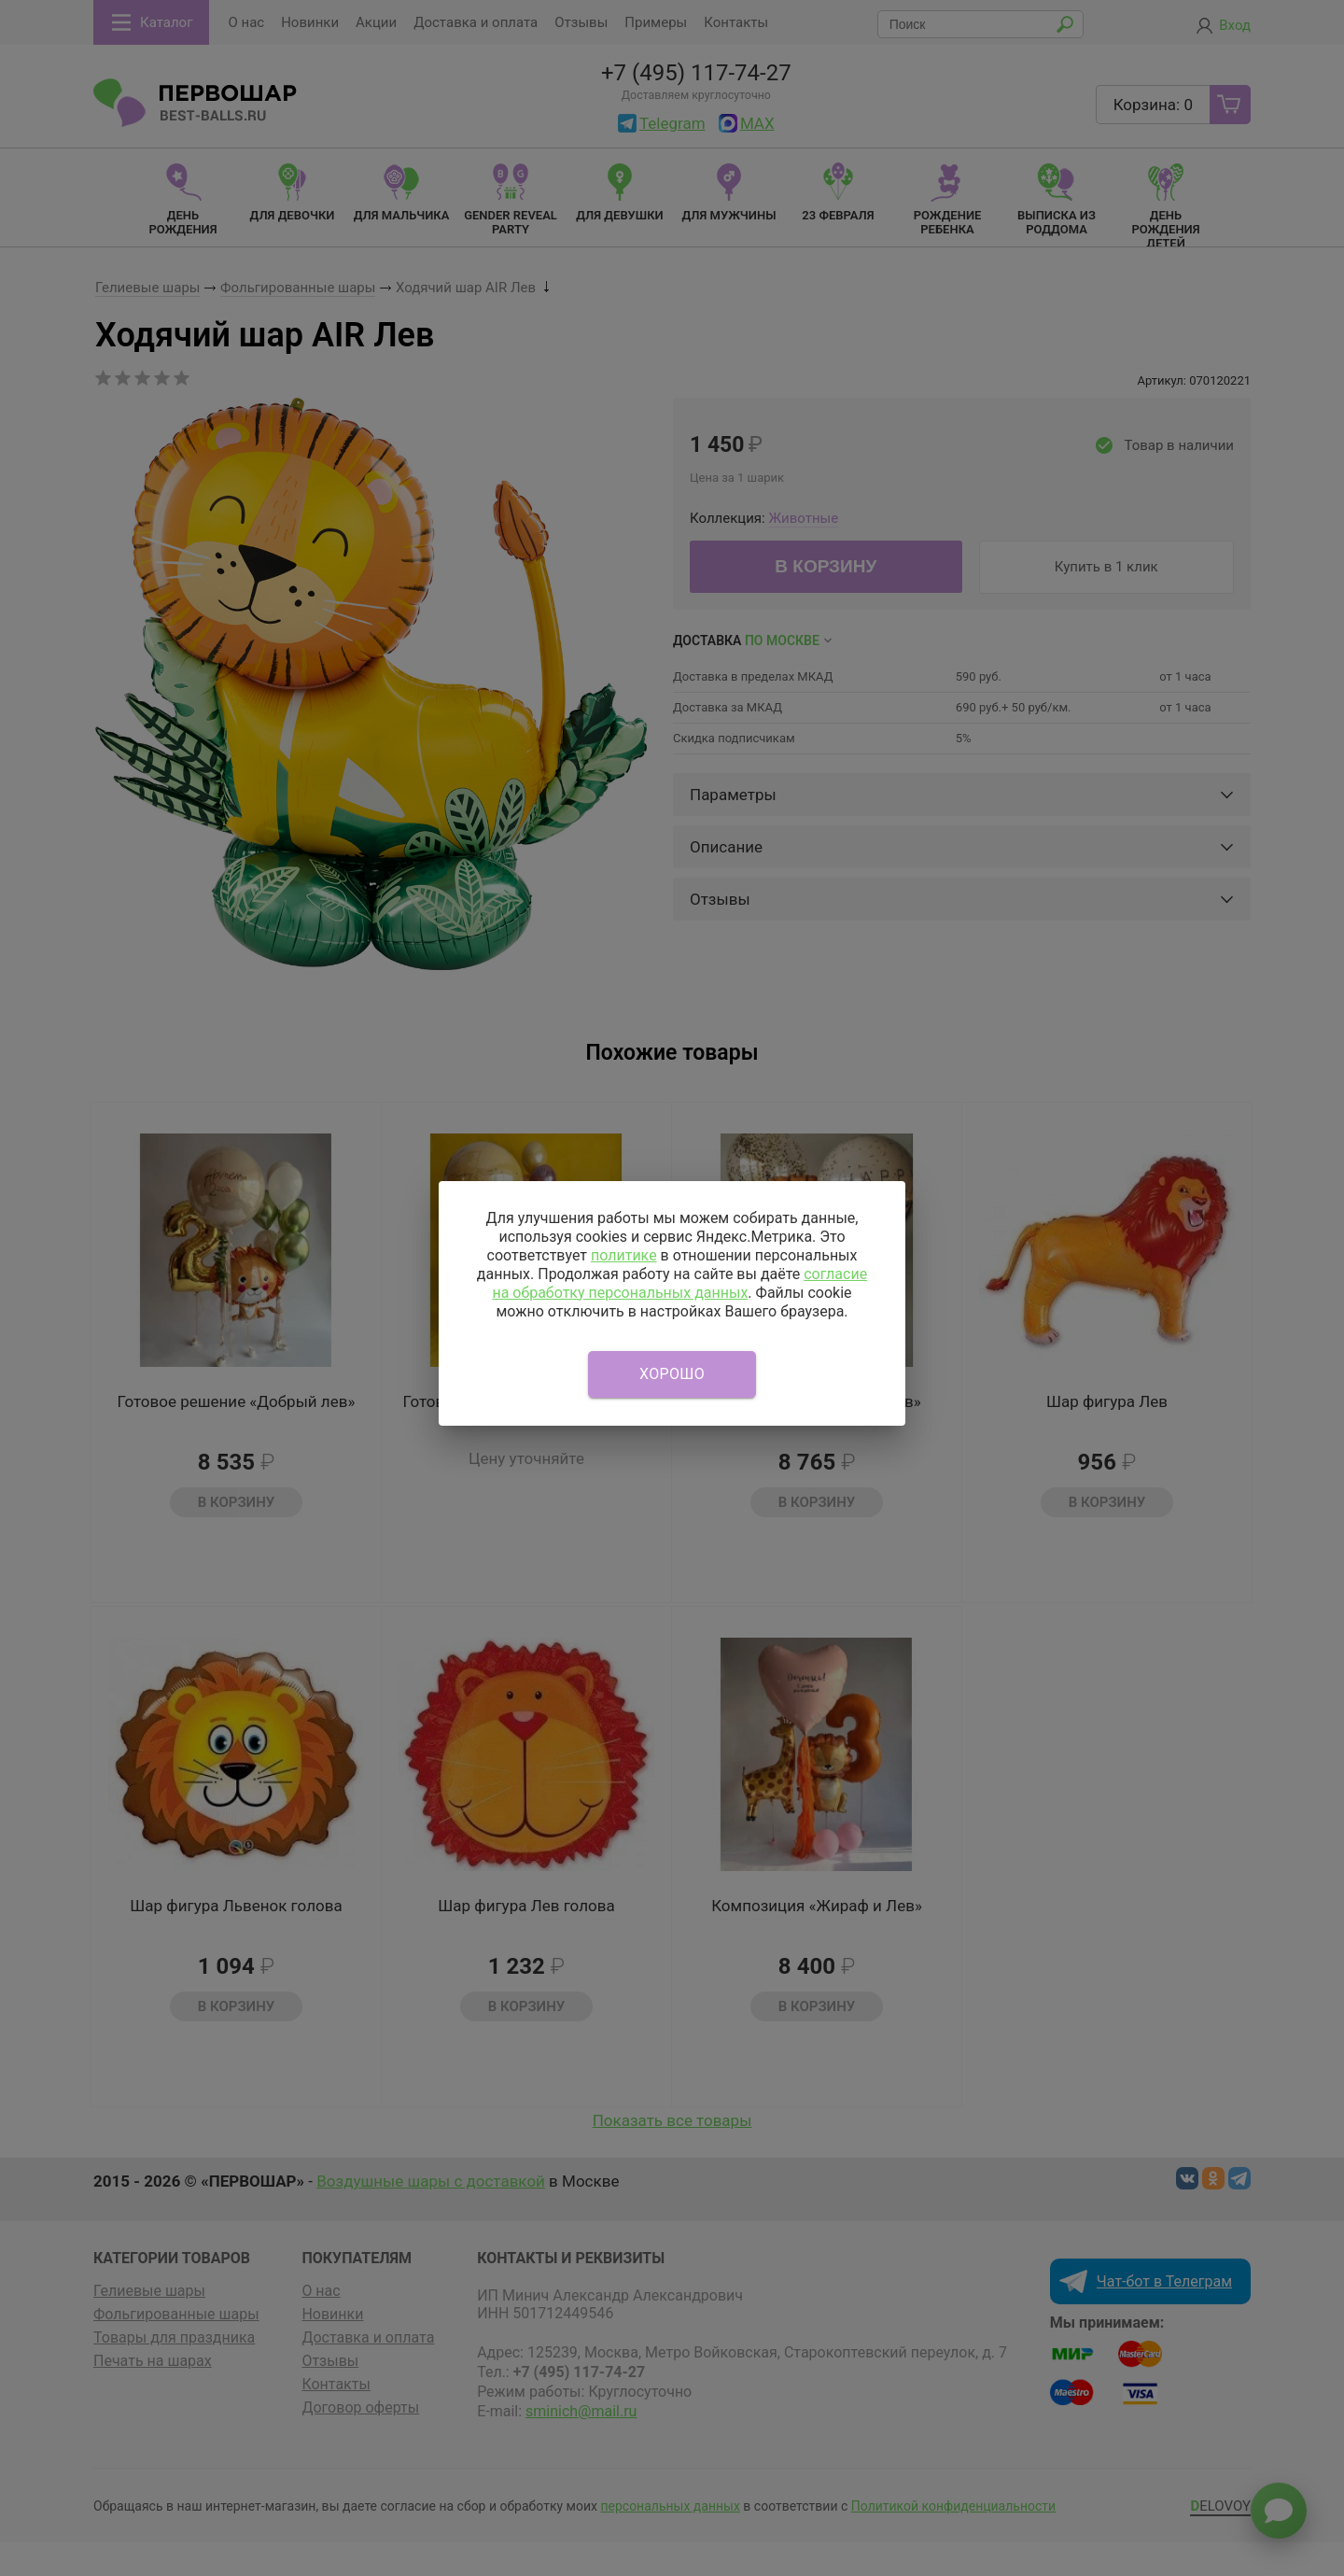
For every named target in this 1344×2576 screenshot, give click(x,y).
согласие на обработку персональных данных (679, 1283)
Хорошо (672, 1374)
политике (624, 1255)
